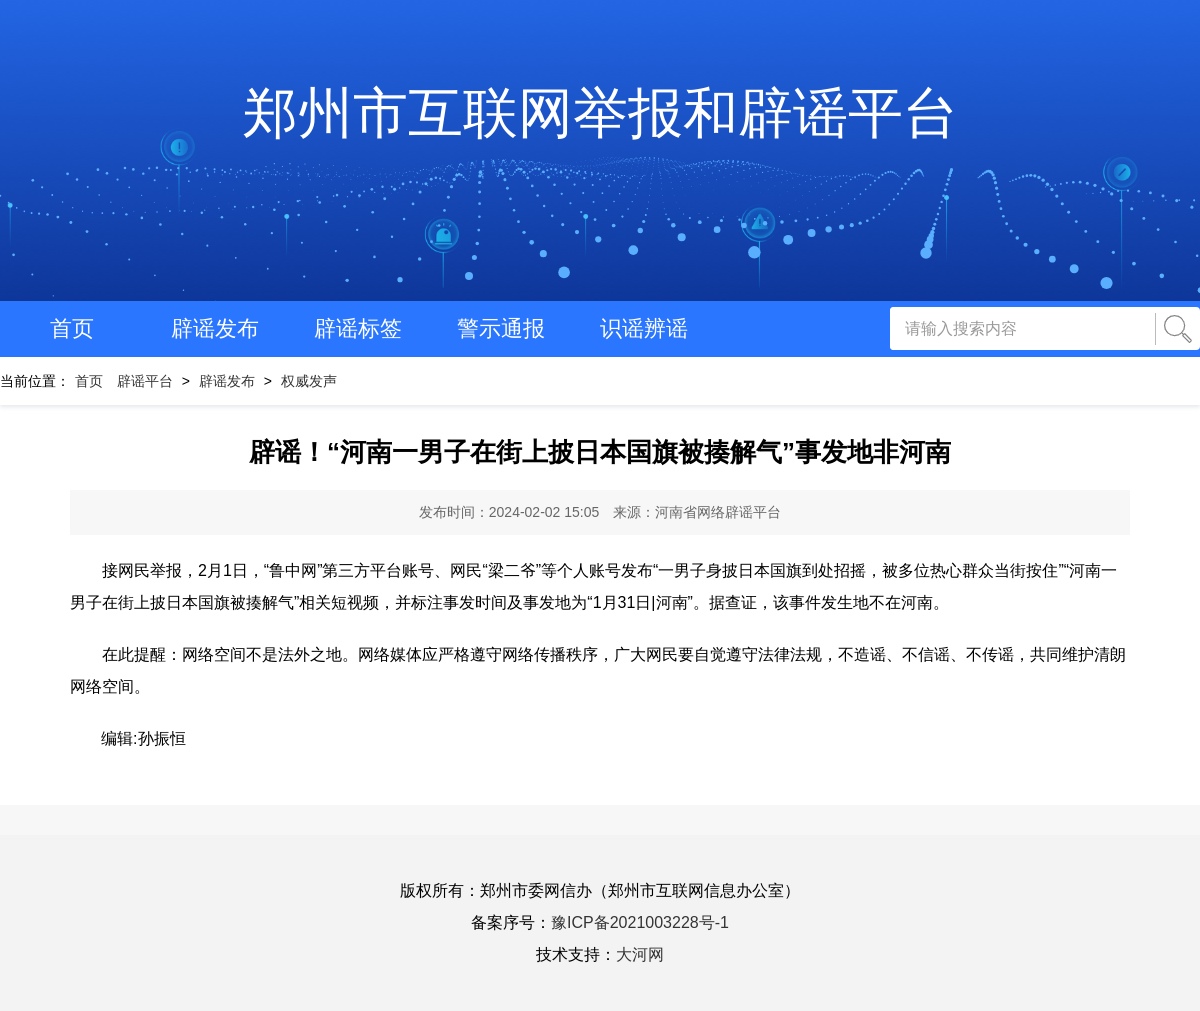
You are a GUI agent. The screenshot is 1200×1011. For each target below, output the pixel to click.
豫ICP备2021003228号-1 (640, 922)
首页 (72, 328)
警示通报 (501, 328)
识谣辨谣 (644, 328)
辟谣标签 (358, 328)
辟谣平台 (145, 381)
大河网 (640, 954)
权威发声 (309, 381)
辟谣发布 (215, 328)
